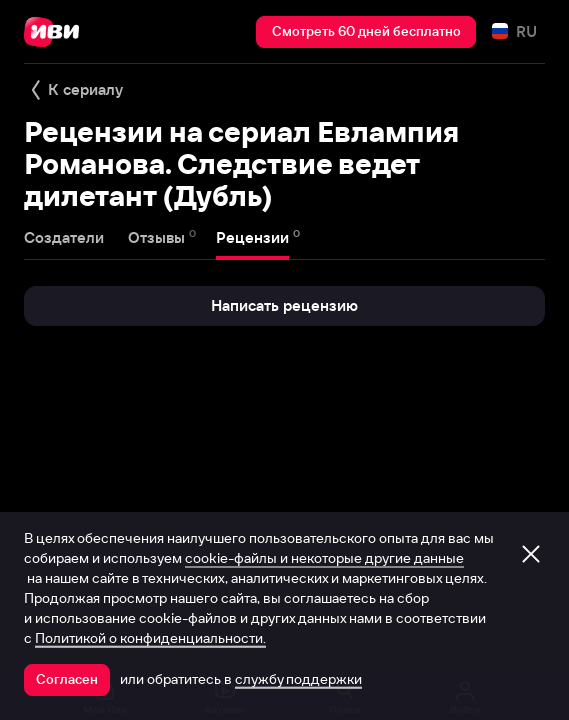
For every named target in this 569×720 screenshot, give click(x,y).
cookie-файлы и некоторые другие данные (324, 558)
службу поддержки (298, 679)
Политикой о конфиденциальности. (150, 638)
